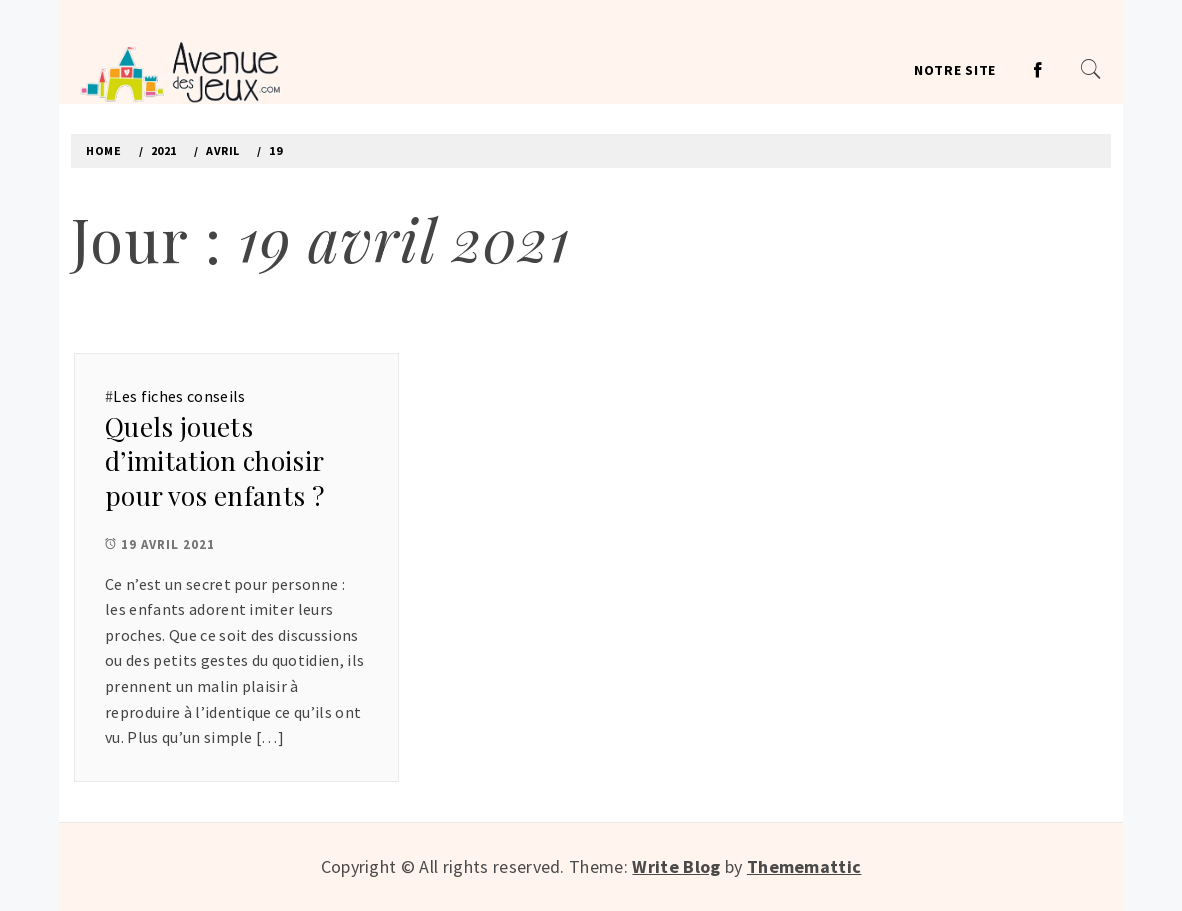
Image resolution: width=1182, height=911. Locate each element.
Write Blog (676, 866)
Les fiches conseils (179, 396)
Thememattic (804, 866)
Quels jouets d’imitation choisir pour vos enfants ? (214, 461)
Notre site (955, 70)
